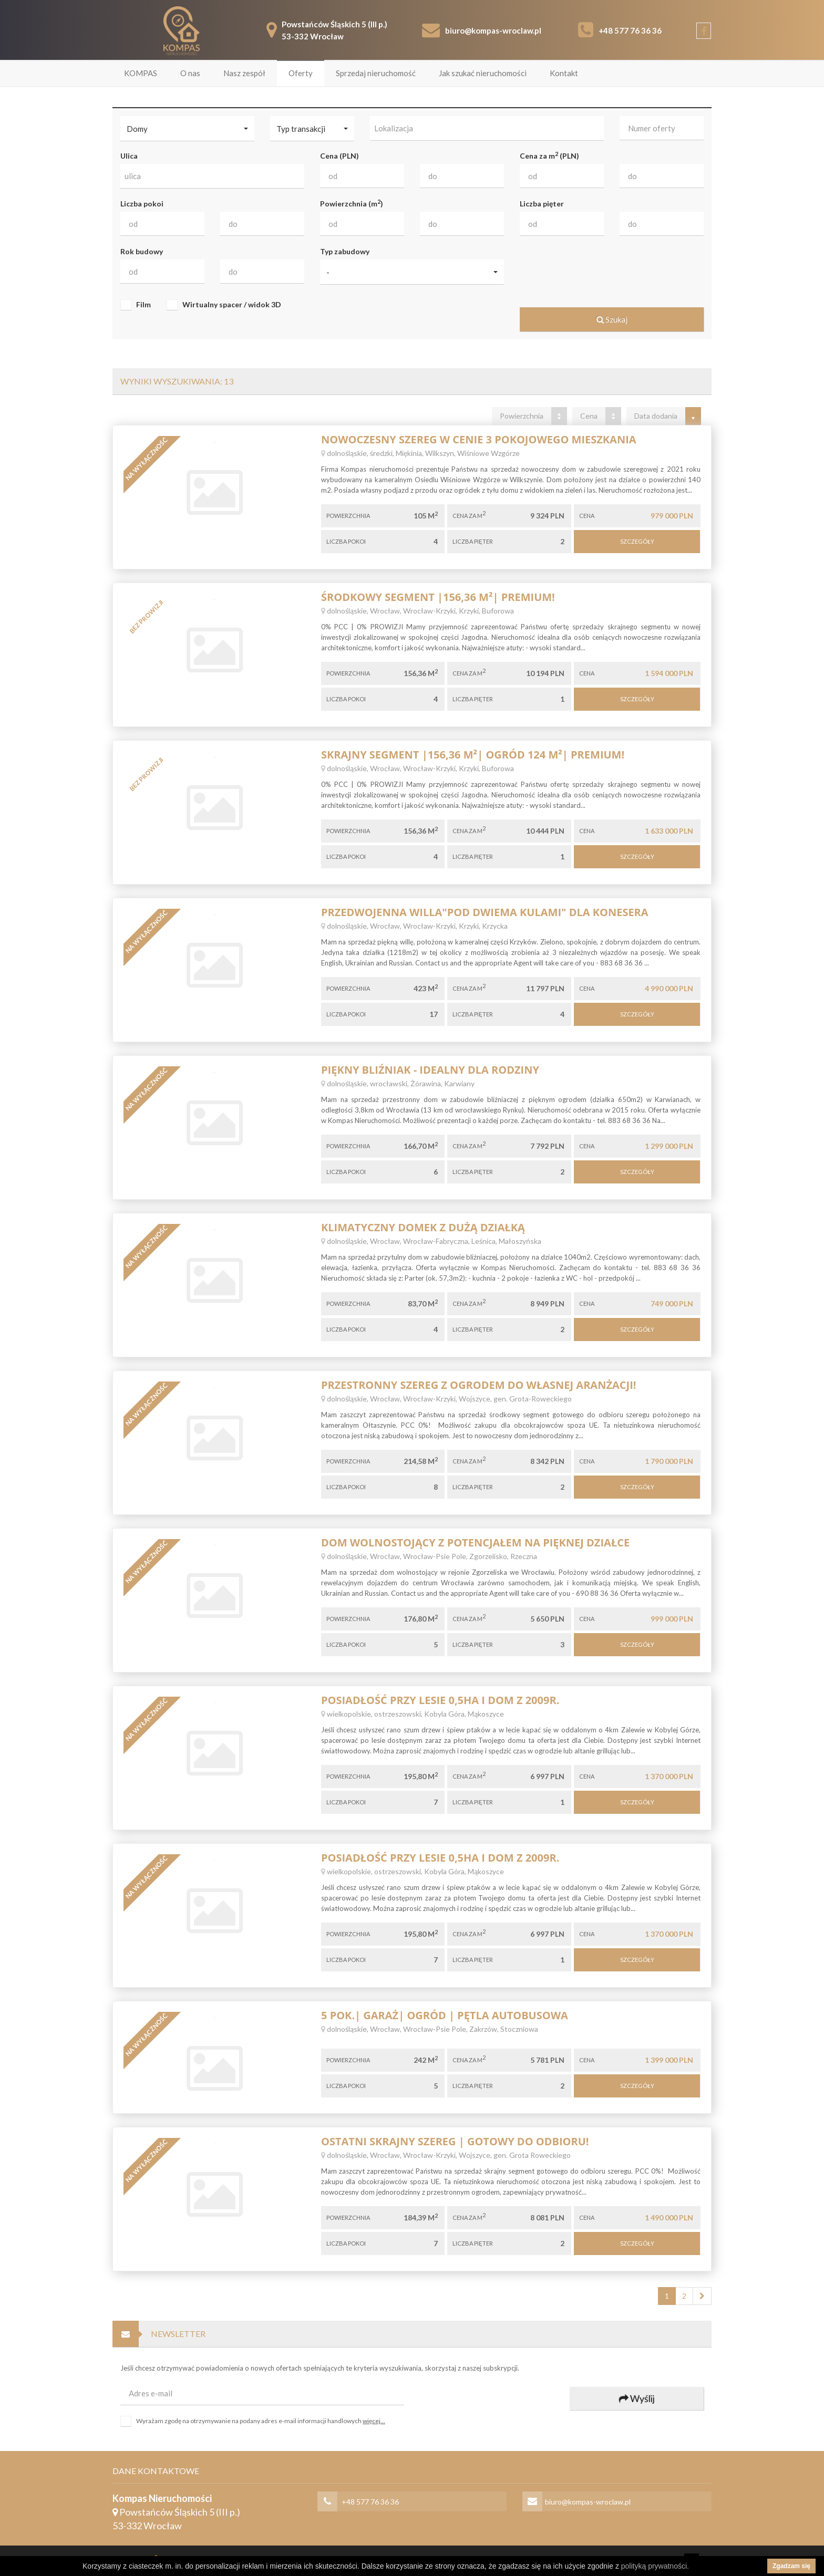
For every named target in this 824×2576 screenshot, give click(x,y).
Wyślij (637, 2397)
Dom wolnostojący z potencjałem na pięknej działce (475, 1541)
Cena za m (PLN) (549, 154)
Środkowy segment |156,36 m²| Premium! (438, 596)
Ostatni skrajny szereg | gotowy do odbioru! (455, 2140)
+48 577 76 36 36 (630, 29)
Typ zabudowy (344, 250)
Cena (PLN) (339, 154)
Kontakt (564, 72)
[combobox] (487, 127)
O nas (190, 72)
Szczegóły (637, 540)
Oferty (301, 72)
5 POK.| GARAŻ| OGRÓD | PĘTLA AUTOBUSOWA (444, 2014)
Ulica (129, 154)
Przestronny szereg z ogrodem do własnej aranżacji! (478, 1384)
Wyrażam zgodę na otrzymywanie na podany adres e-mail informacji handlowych (260, 2420)
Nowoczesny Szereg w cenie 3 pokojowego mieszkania (478, 438)
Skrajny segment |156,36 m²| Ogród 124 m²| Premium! (472, 753)
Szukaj (611, 318)
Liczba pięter (542, 202)
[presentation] (490, 2398)
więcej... (374, 2420)
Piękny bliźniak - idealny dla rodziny (430, 1069)
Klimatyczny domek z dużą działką (423, 1226)
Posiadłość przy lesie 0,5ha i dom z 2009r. (440, 1699)
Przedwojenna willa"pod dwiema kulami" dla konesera (484, 911)
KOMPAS (140, 72)
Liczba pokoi (141, 202)
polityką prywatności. (655, 2566)
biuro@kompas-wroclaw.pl (493, 29)
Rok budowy (141, 250)
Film (143, 303)
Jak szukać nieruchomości (483, 72)
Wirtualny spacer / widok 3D (231, 303)
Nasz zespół (244, 72)
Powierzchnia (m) (351, 202)
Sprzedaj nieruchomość (376, 72)
